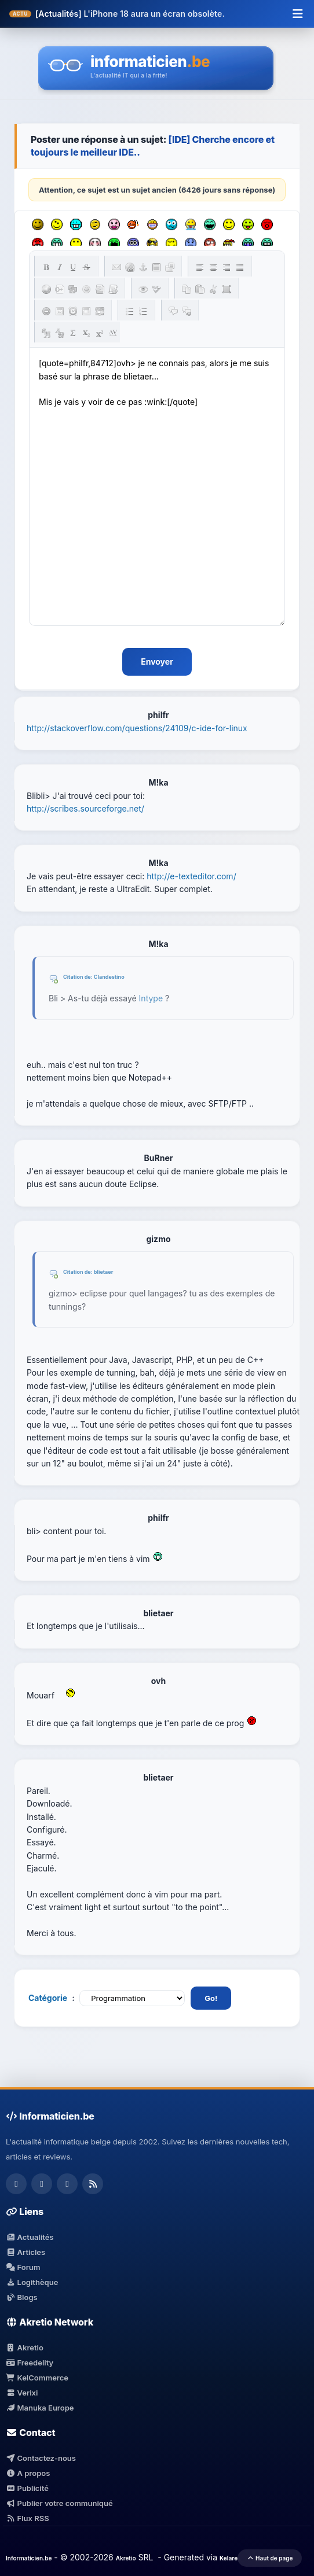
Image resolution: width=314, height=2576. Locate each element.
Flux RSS (27, 2518)
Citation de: (78, 977)
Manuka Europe (40, 2407)
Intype (151, 998)
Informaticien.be (29, 2558)
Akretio (24, 2347)
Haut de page (270, 2558)
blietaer (104, 1272)
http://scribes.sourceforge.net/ (85, 808)
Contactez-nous (41, 2458)
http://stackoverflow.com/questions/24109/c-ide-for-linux (137, 728)
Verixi (22, 2392)
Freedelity (29, 2362)
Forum (23, 2267)
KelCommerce (37, 2377)
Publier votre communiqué (59, 2503)
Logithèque (32, 2282)
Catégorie (47, 1998)
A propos (28, 2473)
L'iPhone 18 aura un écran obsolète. (154, 14)
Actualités (29, 2237)
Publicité (27, 2488)
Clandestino (109, 977)
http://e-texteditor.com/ (191, 876)
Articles (25, 2252)
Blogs (22, 2297)
